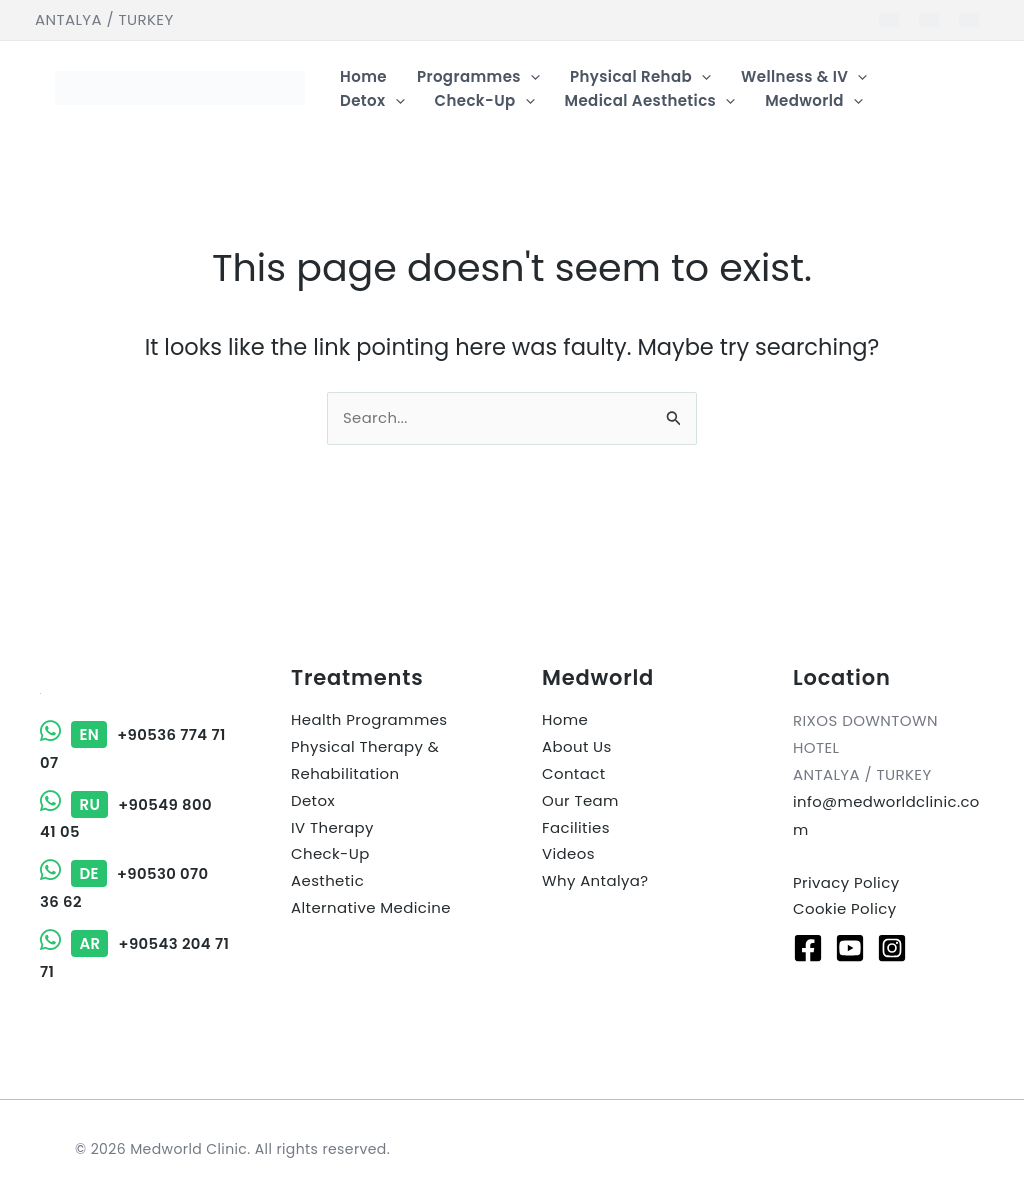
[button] (530, 77)
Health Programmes (369, 720)
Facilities (576, 828)
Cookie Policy (845, 909)
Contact (574, 774)
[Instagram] (892, 948)
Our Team (580, 801)
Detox (313, 801)
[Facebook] (808, 948)
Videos (568, 855)
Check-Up (330, 855)
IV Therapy (332, 828)
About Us (577, 747)
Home (565, 720)
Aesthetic (327, 882)
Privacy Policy (846, 882)
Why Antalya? (595, 882)
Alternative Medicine (371, 909)
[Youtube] (850, 948)
